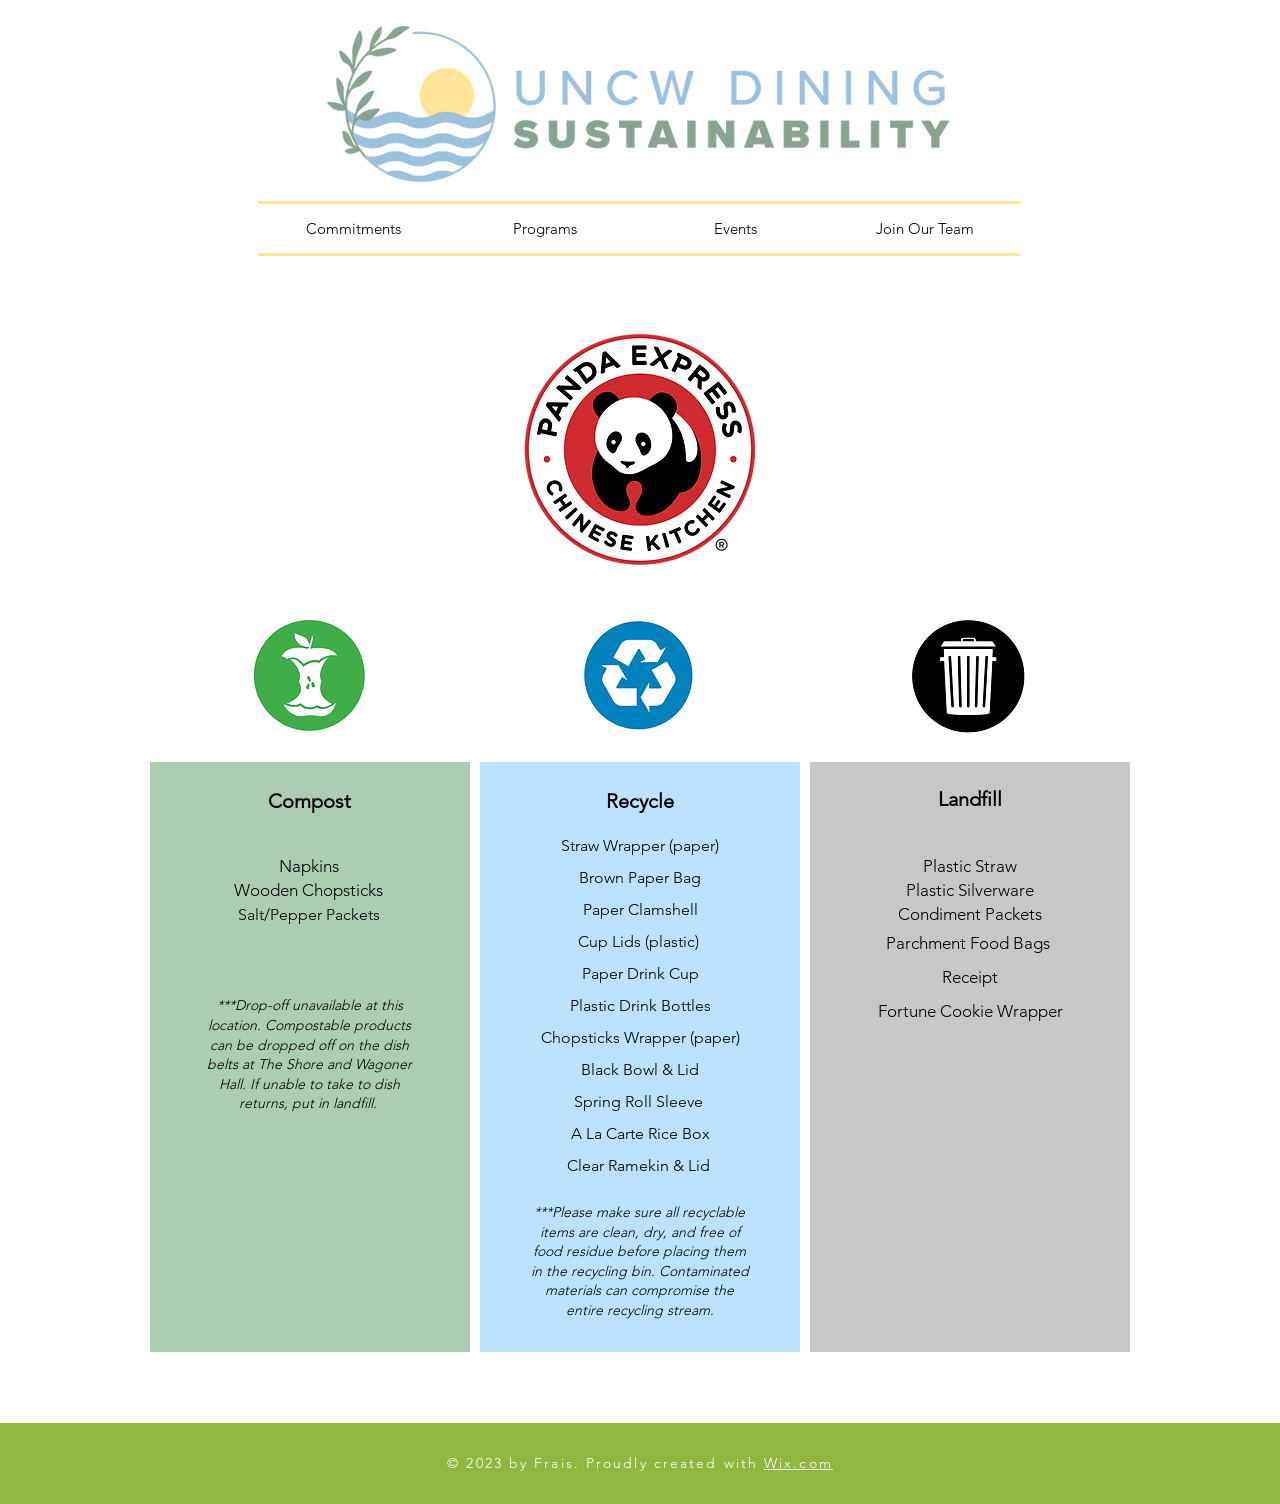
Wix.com (798, 1463)
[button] (544, 228)
